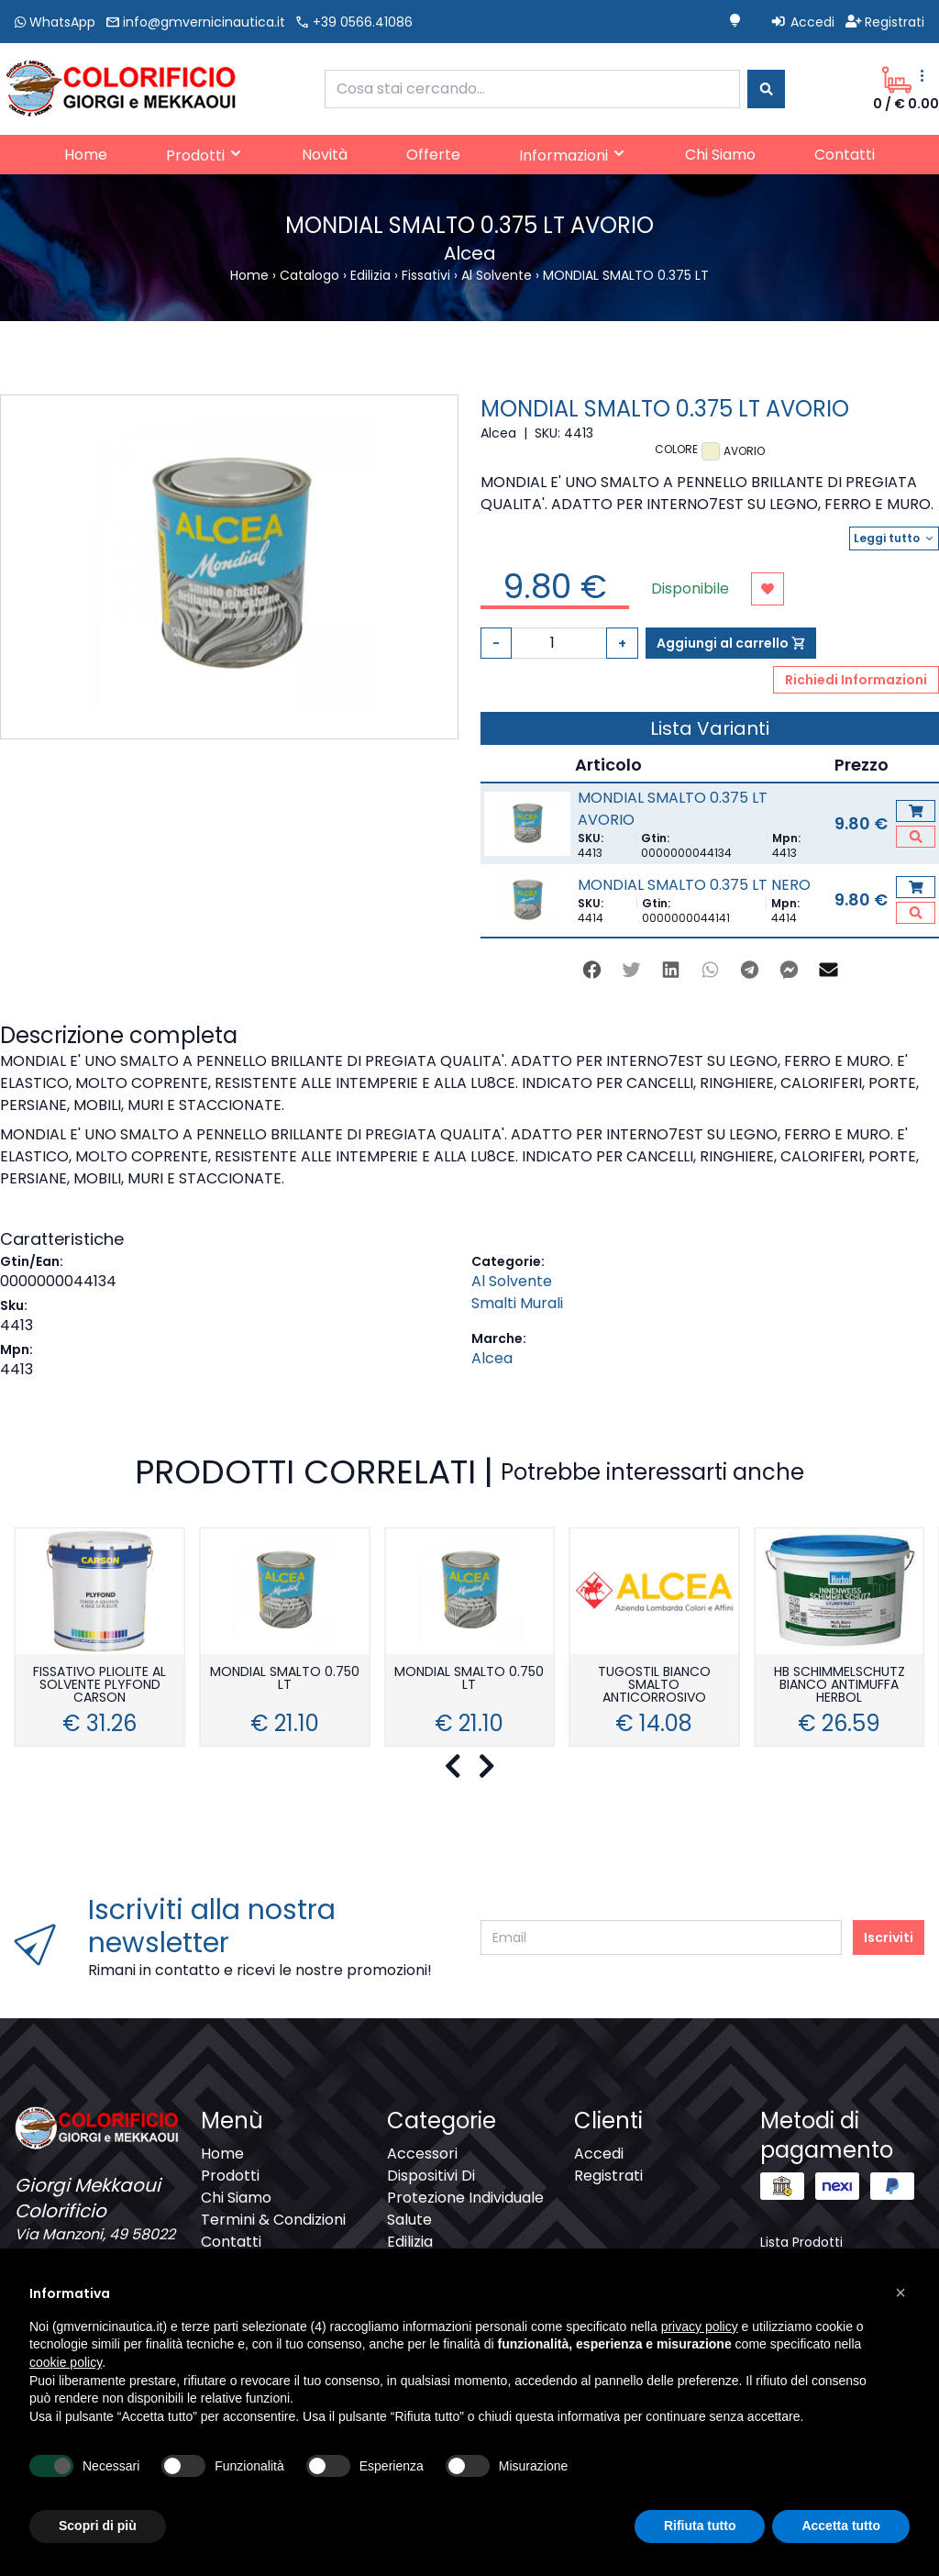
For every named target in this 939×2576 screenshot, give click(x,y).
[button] (900, 2292)
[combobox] (532, 89)
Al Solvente (511, 1281)
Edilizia (410, 2241)
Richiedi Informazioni (856, 680)
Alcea (492, 1358)
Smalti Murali (517, 1303)
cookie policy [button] (65, 2362)
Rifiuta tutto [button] (700, 2525)
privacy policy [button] (699, 2326)
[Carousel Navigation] (469, 1766)
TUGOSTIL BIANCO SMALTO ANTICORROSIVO (654, 1685)
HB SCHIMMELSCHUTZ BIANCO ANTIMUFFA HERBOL (839, 1685)
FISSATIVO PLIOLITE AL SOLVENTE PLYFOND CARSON (99, 1685)
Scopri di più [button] (98, 2525)
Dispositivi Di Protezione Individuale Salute (465, 2197)
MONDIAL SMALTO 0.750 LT (284, 1679)
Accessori (422, 2153)
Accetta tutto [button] (840, 2525)
